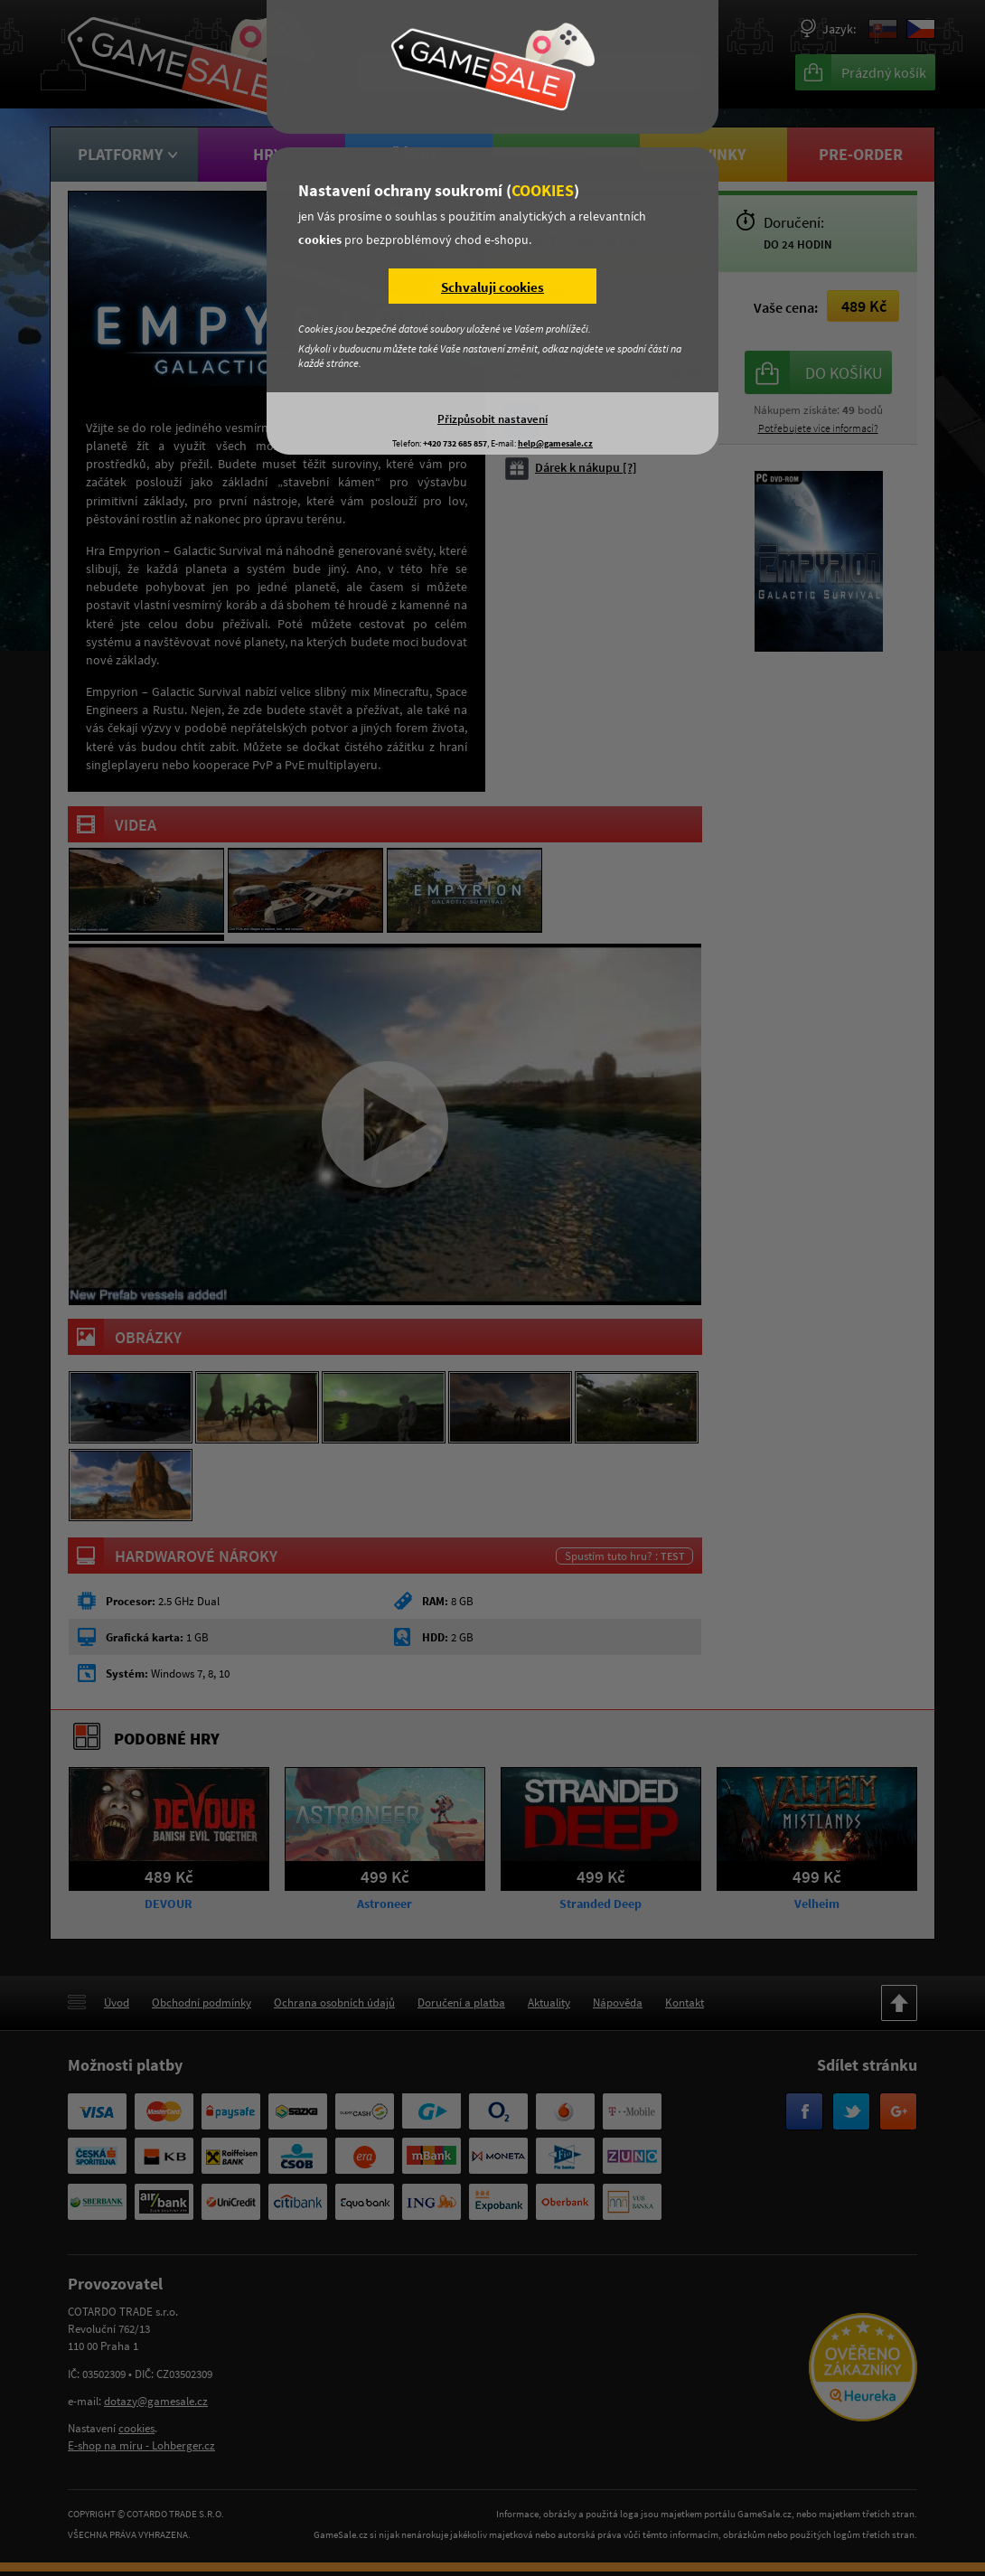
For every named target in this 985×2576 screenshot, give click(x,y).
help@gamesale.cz (555, 443)
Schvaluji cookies (492, 287)
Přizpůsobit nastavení (492, 418)
